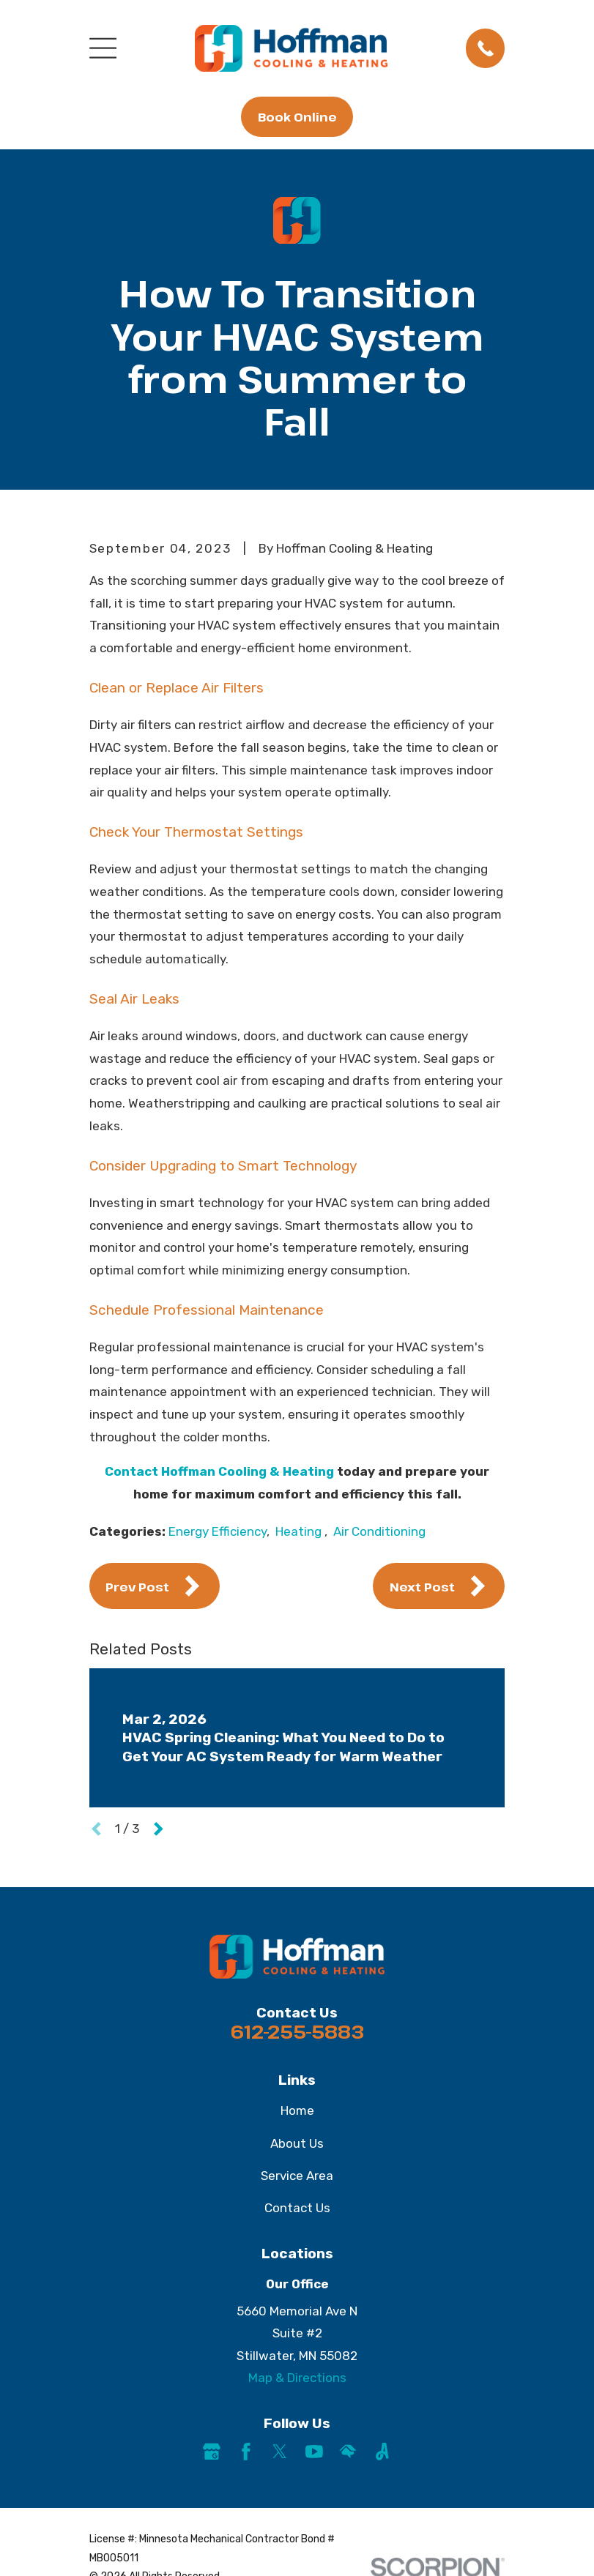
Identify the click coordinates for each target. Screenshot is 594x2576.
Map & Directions (297, 2377)
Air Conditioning (379, 1531)
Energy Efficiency (217, 1531)
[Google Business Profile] (211, 2451)
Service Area (297, 2175)
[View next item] (159, 1829)
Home (297, 2110)
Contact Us (297, 2207)
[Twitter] (280, 2451)
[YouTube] (314, 2451)
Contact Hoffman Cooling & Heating (219, 1471)
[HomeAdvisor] (348, 2451)
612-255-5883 (297, 2031)
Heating (299, 1531)
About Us (297, 2143)
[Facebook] (246, 2451)
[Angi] (382, 2451)
